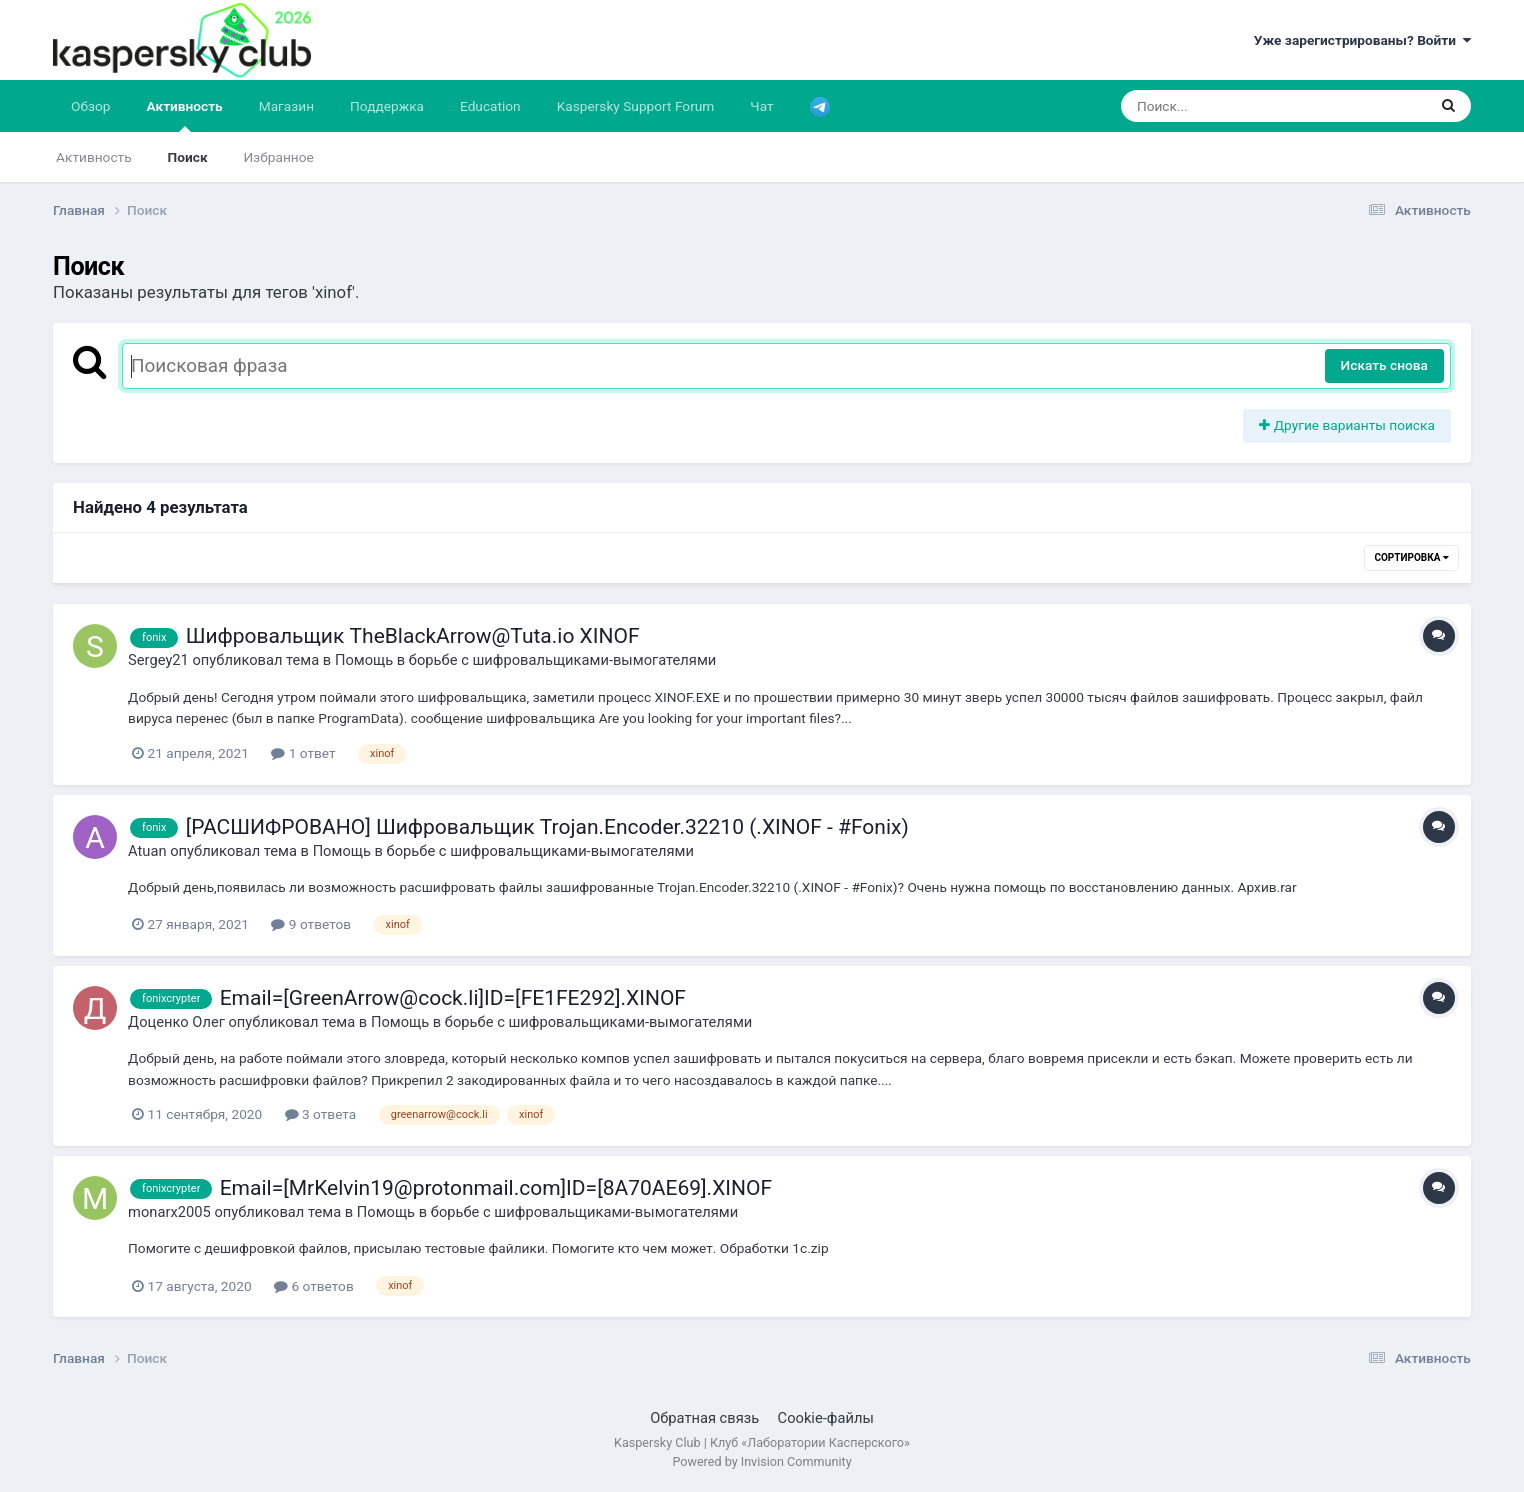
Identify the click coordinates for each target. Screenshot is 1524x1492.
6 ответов (314, 1286)
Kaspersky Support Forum (636, 106)
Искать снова (1384, 365)
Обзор (90, 106)
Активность (185, 115)
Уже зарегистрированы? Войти (1362, 40)
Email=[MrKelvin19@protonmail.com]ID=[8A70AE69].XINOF (496, 1188)
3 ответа (321, 1114)
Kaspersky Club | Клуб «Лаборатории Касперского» (762, 1442)
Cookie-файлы (826, 1418)
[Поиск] (1235, 106)
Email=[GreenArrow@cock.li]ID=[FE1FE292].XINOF (453, 998)
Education (490, 106)
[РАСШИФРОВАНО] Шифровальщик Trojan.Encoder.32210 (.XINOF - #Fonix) (547, 827)
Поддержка (387, 106)
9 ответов (311, 924)
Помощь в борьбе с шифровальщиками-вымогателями (525, 660)
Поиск (188, 157)
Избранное (279, 157)
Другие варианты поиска (1347, 425)
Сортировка (1411, 557)
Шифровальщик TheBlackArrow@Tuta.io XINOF (413, 636)
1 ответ (303, 753)
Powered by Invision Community (761, 1461)
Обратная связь (704, 1418)
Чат (761, 106)
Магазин (286, 106)
